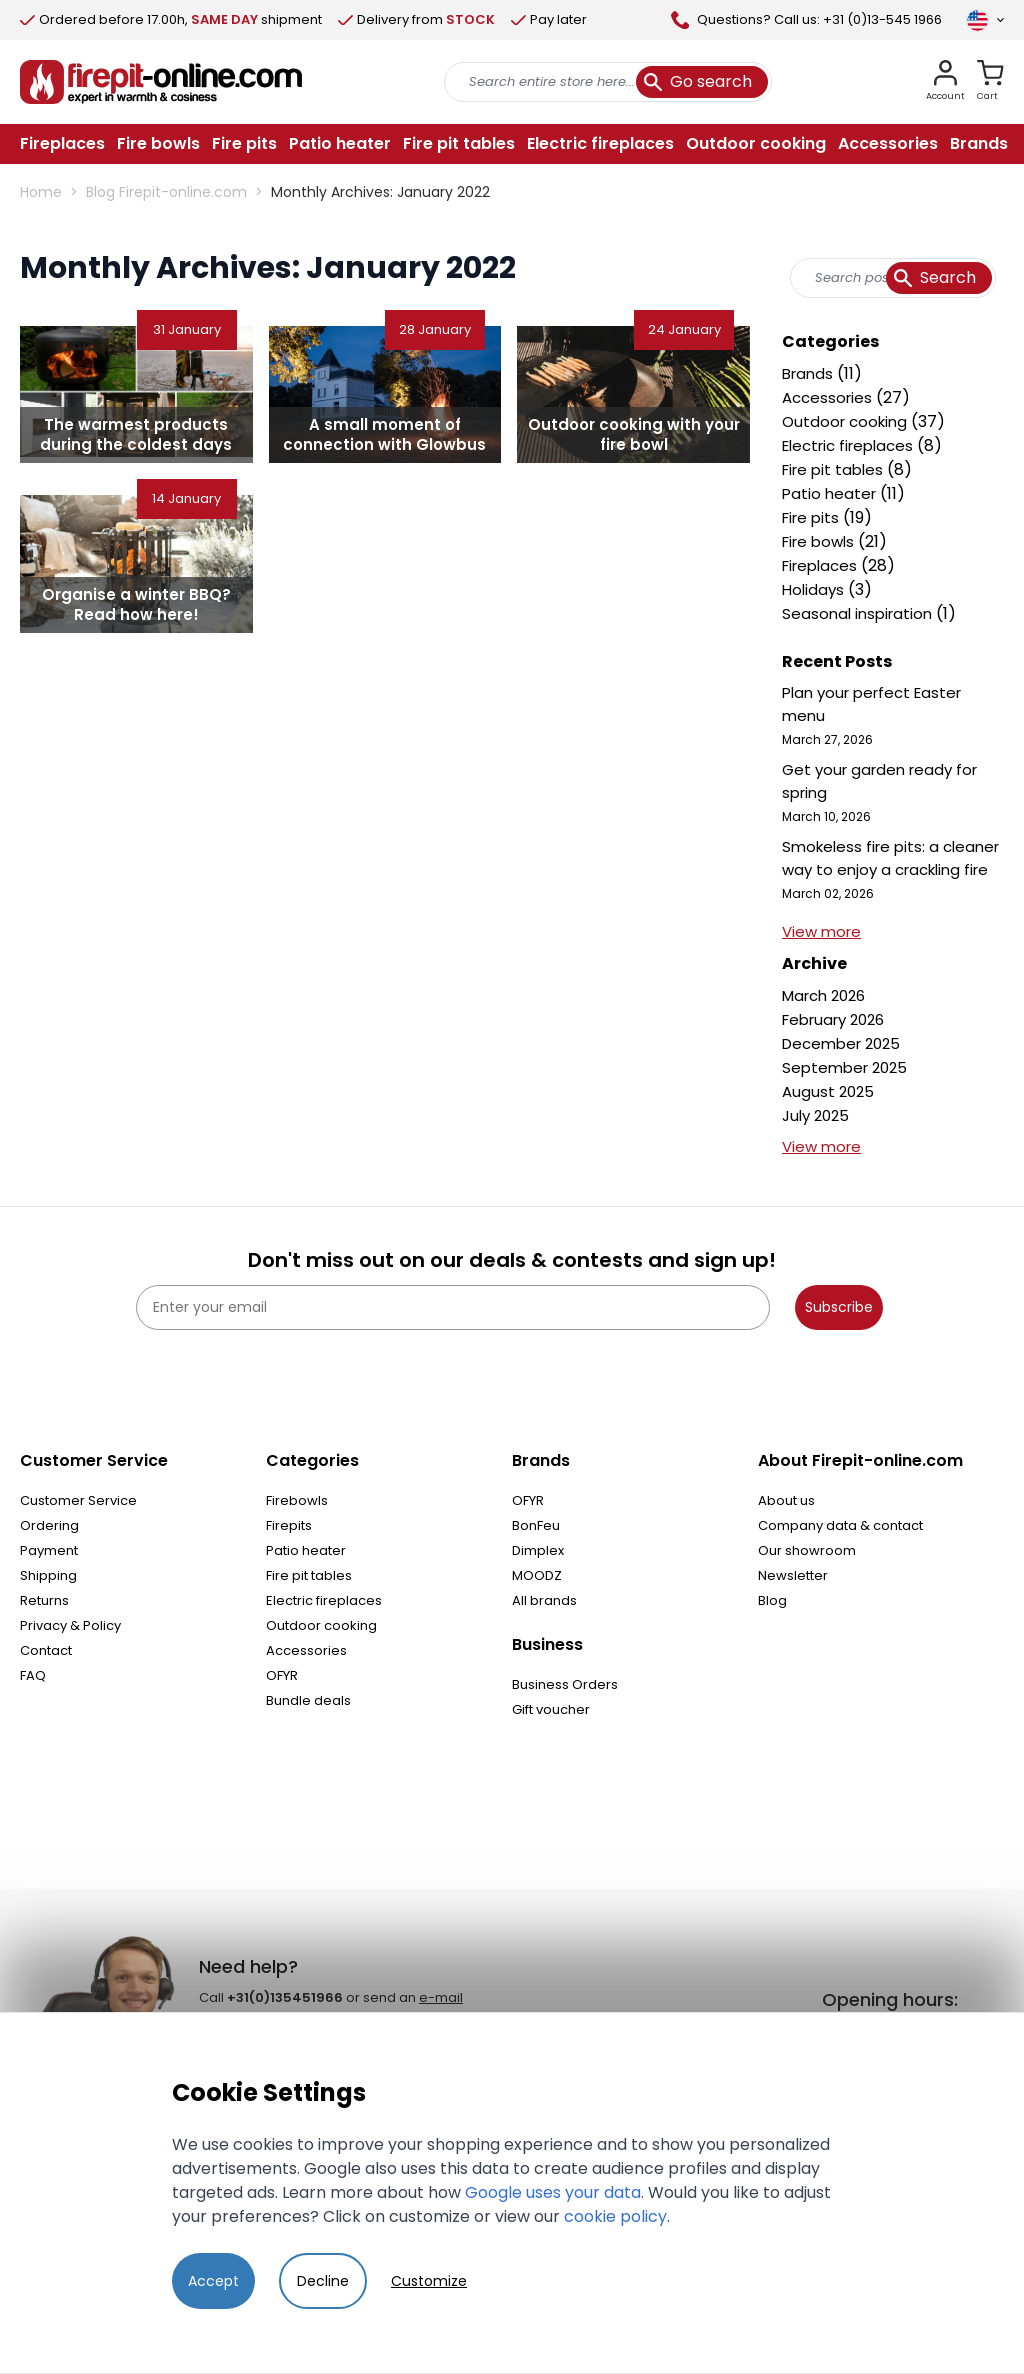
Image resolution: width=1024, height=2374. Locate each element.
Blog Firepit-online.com (166, 192)
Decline (323, 2281)
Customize (429, 2281)
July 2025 (815, 1115)
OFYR (282, 1675)
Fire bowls (820, 541)
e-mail (441, 1997)
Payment (49, 1550)
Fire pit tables (834, 469)
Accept (213, 2281)
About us (786, 1500)
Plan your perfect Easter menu (871, 704)
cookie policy (615, 2216)
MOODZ (537, 1575)
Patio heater (831, 493)
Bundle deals (308, 1700)
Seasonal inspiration (859, 613)
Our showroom (807, 1550)
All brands (544, 1600)
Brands (809, 373)
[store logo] (161, 82)
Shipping (48, 1575)
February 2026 (833, 1019)
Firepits (289, 1525)
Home (41, 192)
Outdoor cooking (846, 421)
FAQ (33, 1675)
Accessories (829, 397)
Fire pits (812, 517)
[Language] (985, 20)
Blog (772, 1600)
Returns (44, 1600)
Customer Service (78, 1500)
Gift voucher (551, 1709)
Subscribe (839, 1307)
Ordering (49, 1525)
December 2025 (841, 1043)
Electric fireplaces (849, 445)
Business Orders (565, 1684)
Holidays (815, 589)
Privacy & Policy (70, 1625)
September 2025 (844, 1067)
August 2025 (828, 1091)
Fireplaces (821, 565)
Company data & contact (840, 1525)
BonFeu (536, 1525)
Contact (46, 1650)
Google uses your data (553, 2192)
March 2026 (823, 995)
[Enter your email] (453, 1307)
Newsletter (793, 1575)
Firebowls (297, 1500)
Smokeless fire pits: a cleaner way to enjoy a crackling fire (890, 858)
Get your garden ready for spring (879, 781)
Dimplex (538, 1550)
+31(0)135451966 (285, 1997)
